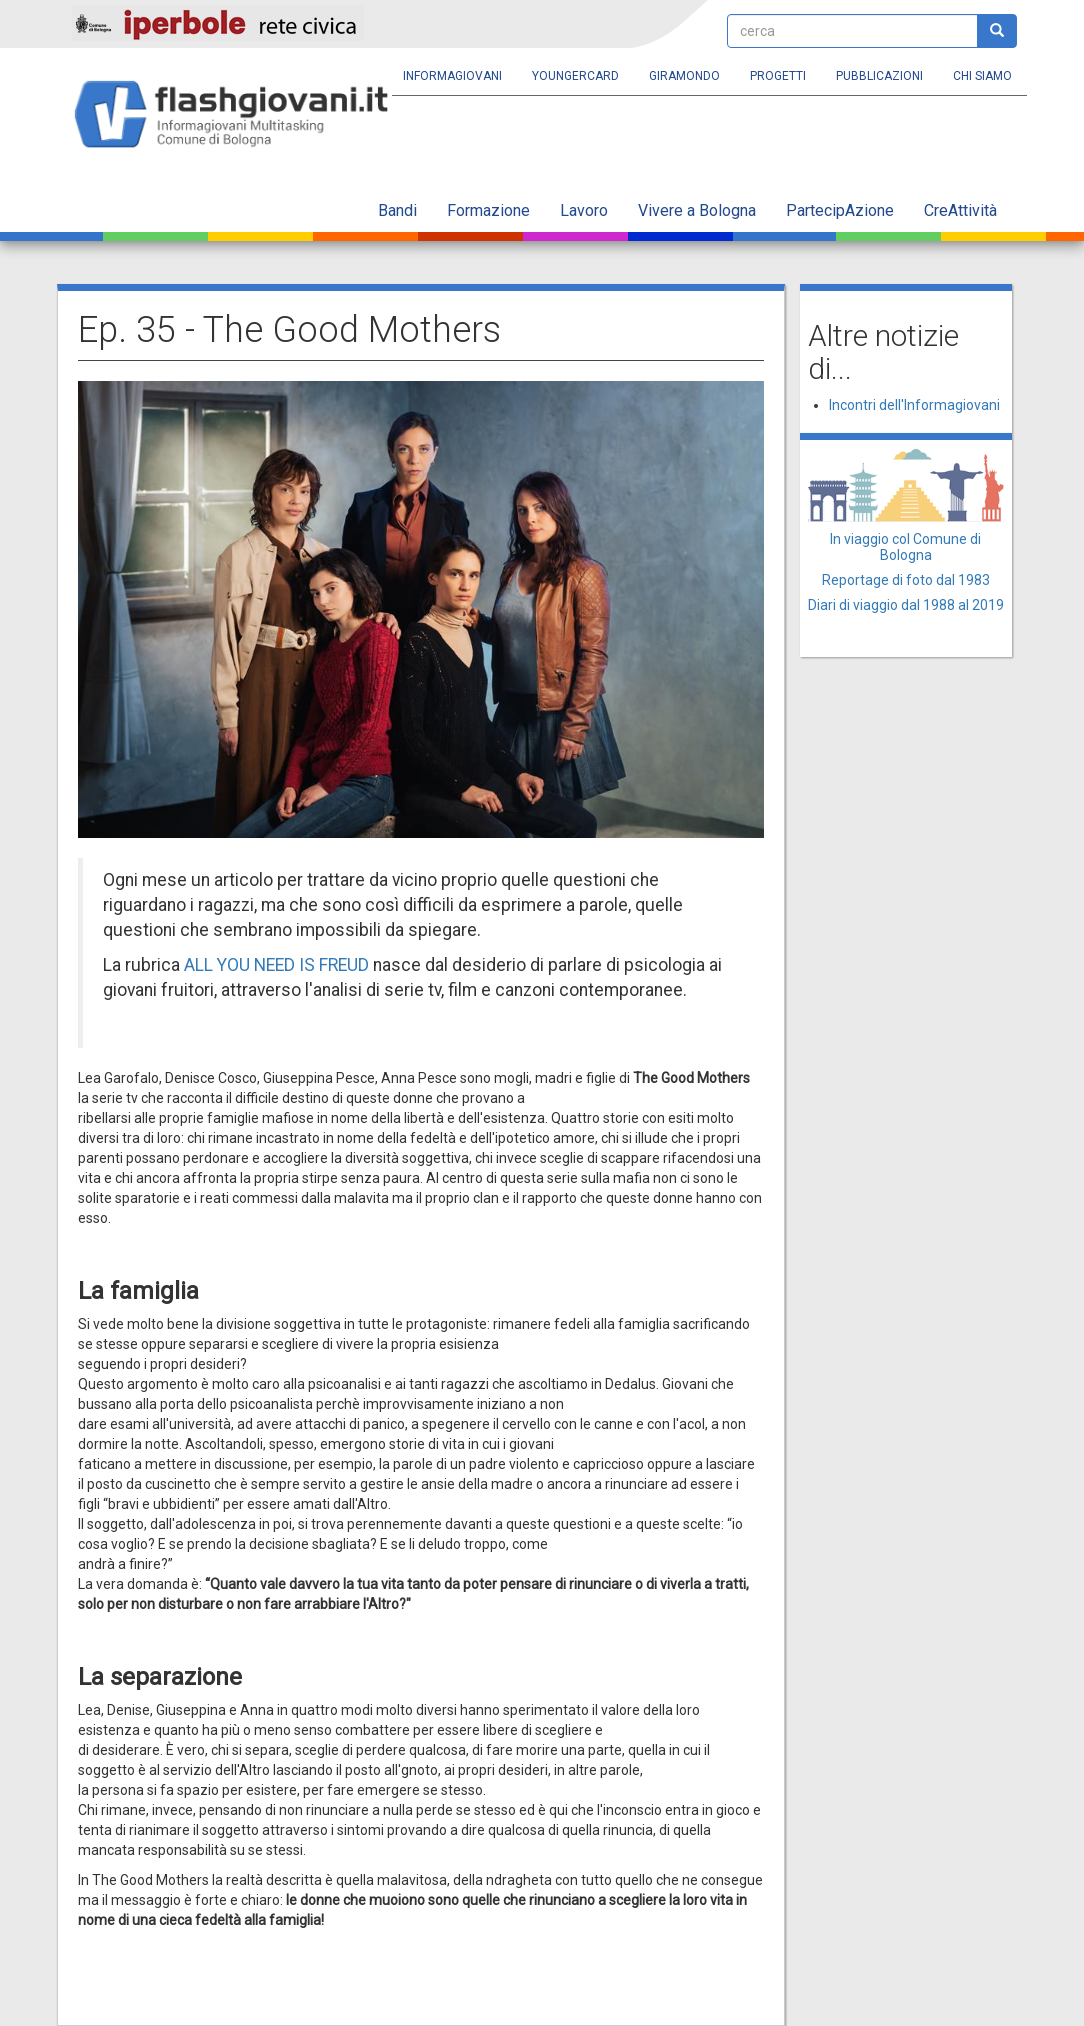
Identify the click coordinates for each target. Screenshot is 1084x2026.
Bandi (397, 210)
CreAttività (960, 210)
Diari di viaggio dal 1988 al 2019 (906, 605)
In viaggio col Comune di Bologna (905, 546)
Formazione (488, 210)
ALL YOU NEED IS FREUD (276, 965)
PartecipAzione (840, 210)
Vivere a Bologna (697, 210)
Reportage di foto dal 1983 (906, 580)
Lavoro (584, 210)
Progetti (778, 76)
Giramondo (684, 76)
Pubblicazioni (879, 76)
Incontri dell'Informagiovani (914, 405)
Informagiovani (452, 76)
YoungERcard (575, 76)
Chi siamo (982, 76)
